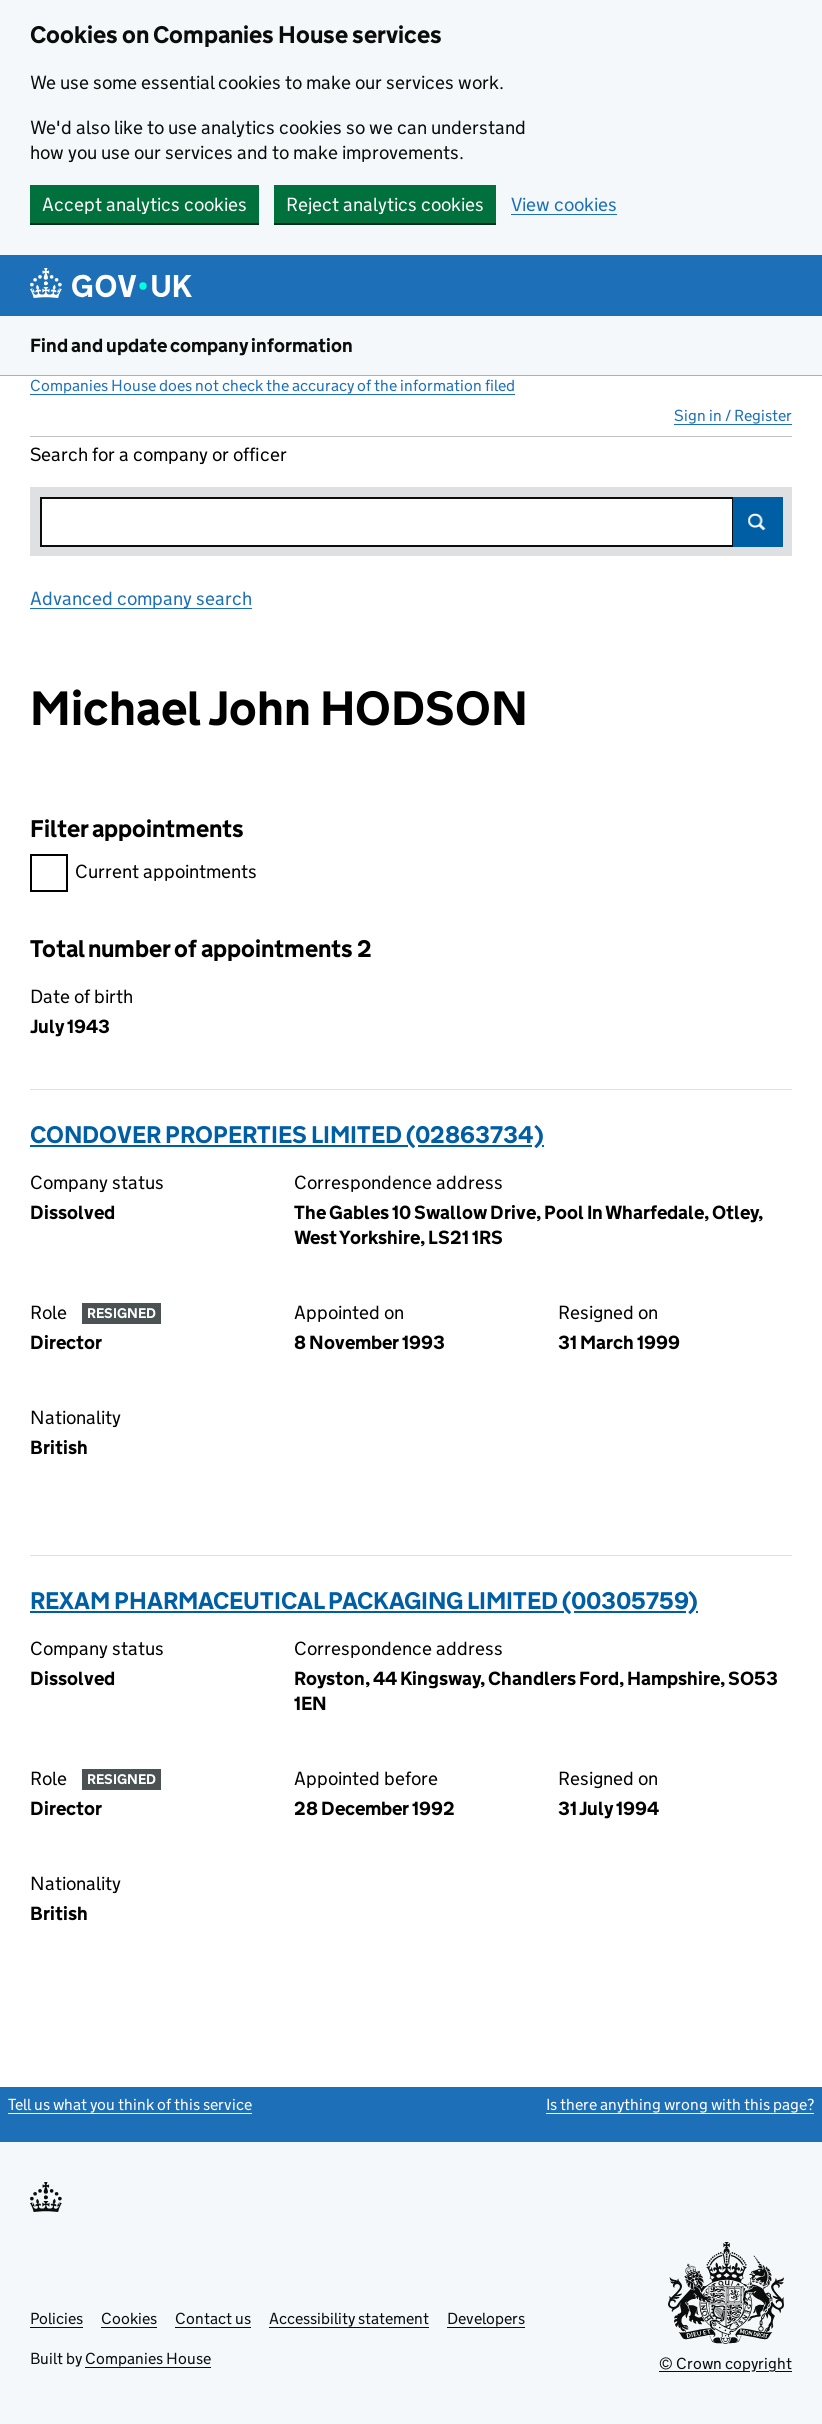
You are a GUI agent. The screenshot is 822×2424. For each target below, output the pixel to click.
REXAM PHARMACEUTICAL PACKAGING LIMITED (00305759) (364, 1600)
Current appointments (143, 874)
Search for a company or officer (158, 454)
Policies (56, 2318)
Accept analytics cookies (144, 204)
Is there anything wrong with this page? (680, 2104)
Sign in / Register (733, 415)
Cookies (129, 2318)
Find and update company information (191, 345)
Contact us (213, 2318)
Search (758, 522)
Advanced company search (141, 598)
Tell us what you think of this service (130, 2104)
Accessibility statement (349, 2318)
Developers (486, 2318)
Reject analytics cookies (385, 204)
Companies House (148, 2358)
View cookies (564, 204)
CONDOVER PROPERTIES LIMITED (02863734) (287, 1134)
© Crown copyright (725, 2363)
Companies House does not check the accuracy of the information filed (272, 385)
